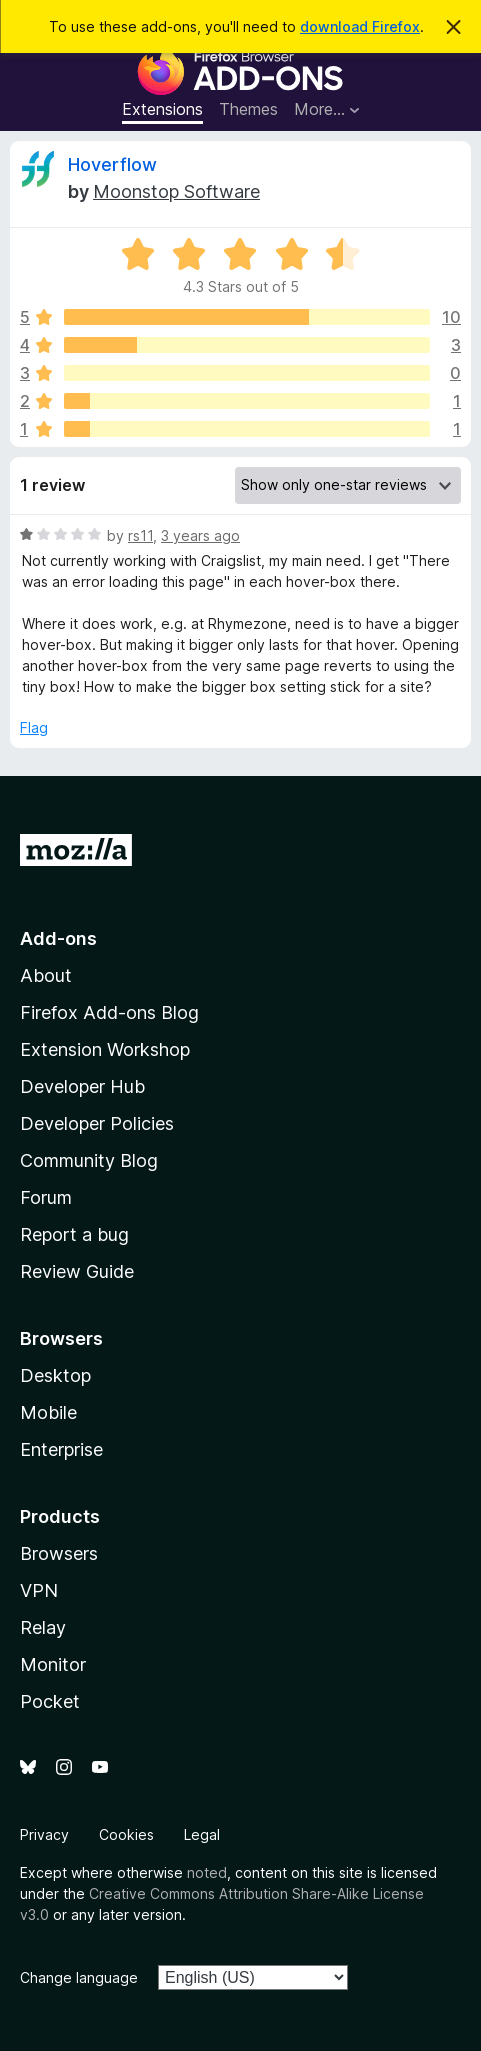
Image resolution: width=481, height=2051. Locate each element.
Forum (46, 1197)
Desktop (55, 1375)
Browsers (59, 1553)
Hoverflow (112, 164)
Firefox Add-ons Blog (109, 1012)
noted (207, 1872)
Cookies (126, 1834)
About (46, 975)
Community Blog (89, 1160)
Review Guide (77, 1271)
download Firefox (360, 26)
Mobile (48, 1412)
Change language (79, 1977)
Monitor (53, 1664)
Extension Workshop (105, 1049)
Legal (202, 1834)
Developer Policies (97, 1123)
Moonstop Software (176, 191)
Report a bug (74, 1234)
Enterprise (61, 1449)
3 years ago (200, 535)
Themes (248, 109)
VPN (39, 1590)
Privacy (44, 1834)
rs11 (140, 535)
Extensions (162, 109)
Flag (34, 727)
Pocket (50, 1701)
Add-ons (58, 938)
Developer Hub (82, 1086)
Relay (43, 1627)
